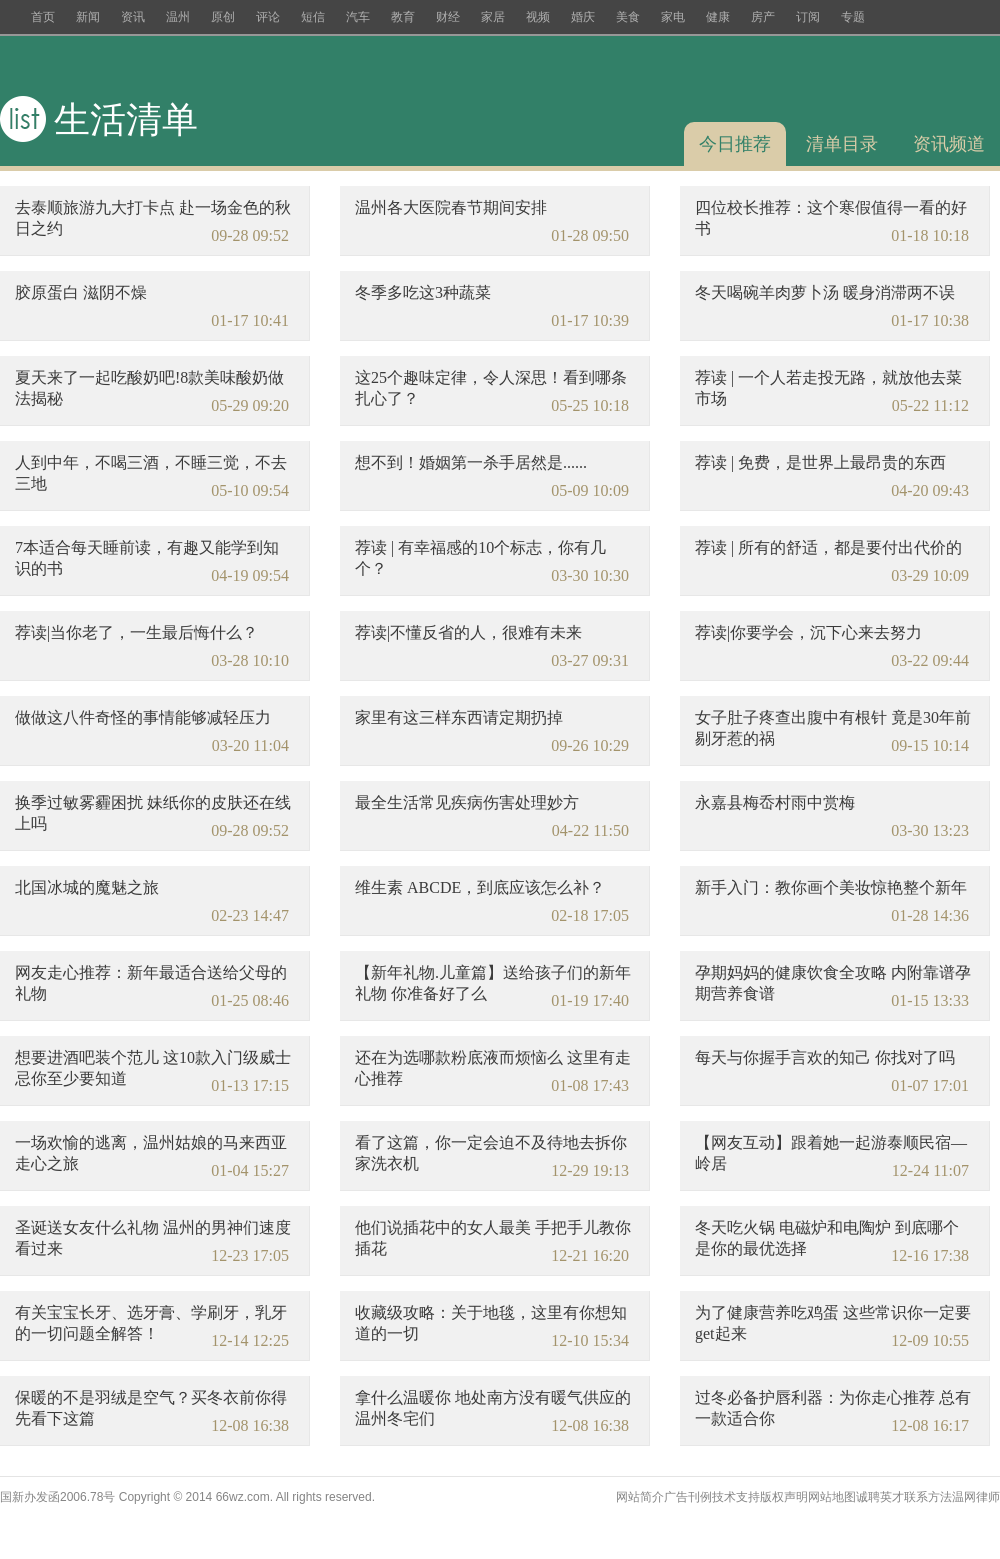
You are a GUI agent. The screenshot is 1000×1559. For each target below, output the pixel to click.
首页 (43, 17)
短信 (313, 17)
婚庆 (583, 17)
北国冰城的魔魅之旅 (87, 887)
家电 (673, 17)
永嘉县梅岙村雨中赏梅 (775, 802)
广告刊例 (688, 1497)
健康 (718, 17)
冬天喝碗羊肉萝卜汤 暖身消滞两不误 (825, 292)
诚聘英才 (880, 1497)
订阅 (808, 17)
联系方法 (928, 1497)
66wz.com (243, 1497)
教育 (403, 17)
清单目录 (842, 144)
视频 (538, 17)
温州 (178, 17)
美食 (628, 17)
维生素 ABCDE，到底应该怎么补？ (480, 887)
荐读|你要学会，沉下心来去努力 (808, 632)
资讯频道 (949, 144)
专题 (853, 17)
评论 (268, 17)
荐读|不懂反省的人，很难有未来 (468, 632)
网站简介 (640, 1497)
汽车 (358, 17)
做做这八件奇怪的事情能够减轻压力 (143, 717)
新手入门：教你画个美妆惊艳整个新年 (831, 887)
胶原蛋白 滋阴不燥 (81, 292)
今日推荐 (735, 144)
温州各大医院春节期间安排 (451, 207)
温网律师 (976, 1497)
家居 (493, 17)
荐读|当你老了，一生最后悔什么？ (136, 632)
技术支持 (736, 1497)
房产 (763, 17)
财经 (448, 17)
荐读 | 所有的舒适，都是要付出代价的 (828, 547)
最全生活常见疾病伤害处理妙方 (467, 802)
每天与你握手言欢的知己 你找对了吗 (825, 1057)
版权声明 (784, 1497)
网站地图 (832, 1497)
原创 (223, 17)
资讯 (133, 17)
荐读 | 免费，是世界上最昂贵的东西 (820, 462)
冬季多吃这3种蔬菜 (423, 292)
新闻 (88, 17)
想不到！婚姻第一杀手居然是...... (471, 462)
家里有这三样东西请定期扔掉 (459, 717)
